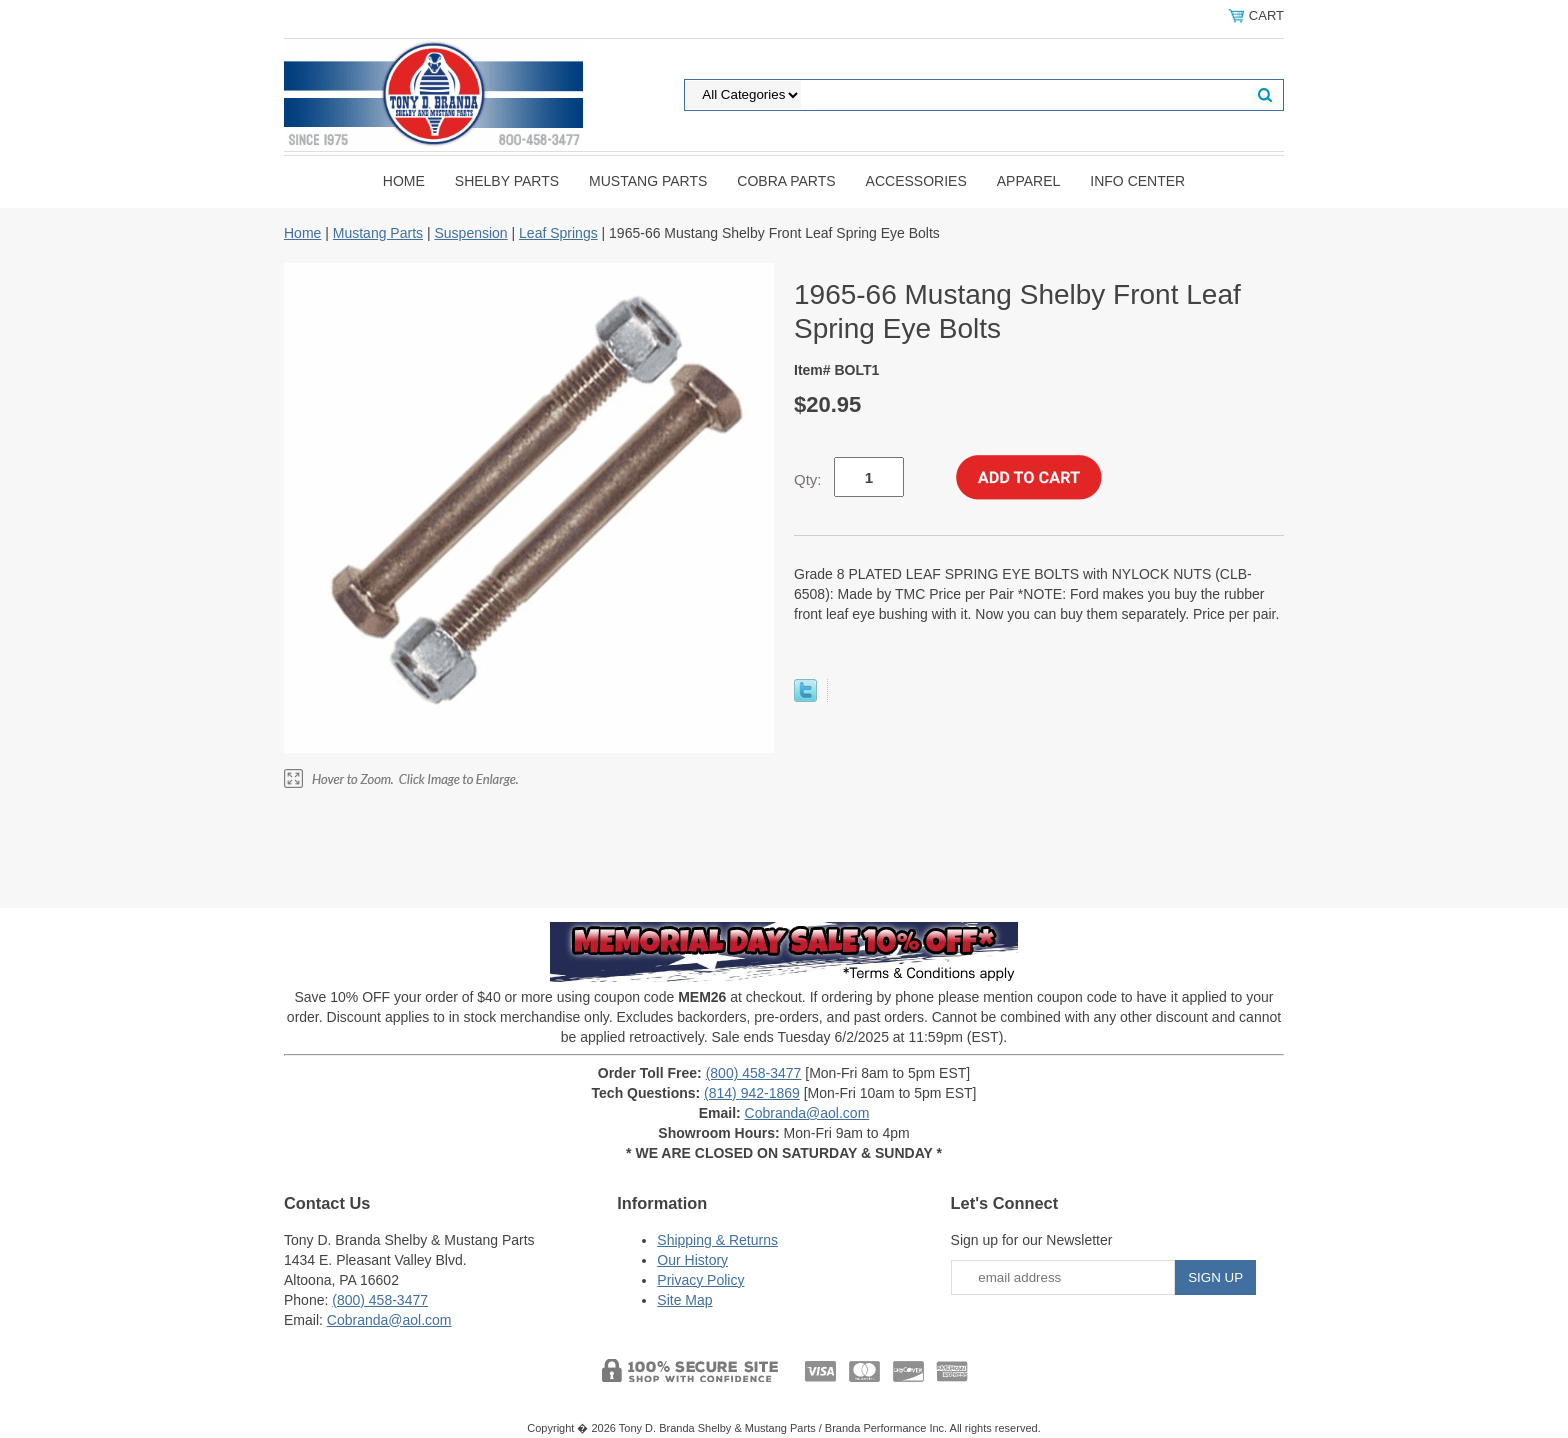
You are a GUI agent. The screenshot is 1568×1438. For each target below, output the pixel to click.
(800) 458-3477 (754, 1073)
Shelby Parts (507, 181)
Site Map (684, 1300)
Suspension (470, 233)
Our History (692, 1260)
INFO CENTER (1137, 181)
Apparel (1029, 181)
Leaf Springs (558, 233)
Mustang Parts (648, 181)
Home (404, 181)
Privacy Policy (700, 1280)
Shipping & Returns (717, 1240)
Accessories (916, 181)
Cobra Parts (786, 181)
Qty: (808, 479)
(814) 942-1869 (752, 1093)
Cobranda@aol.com (807, 1113)
